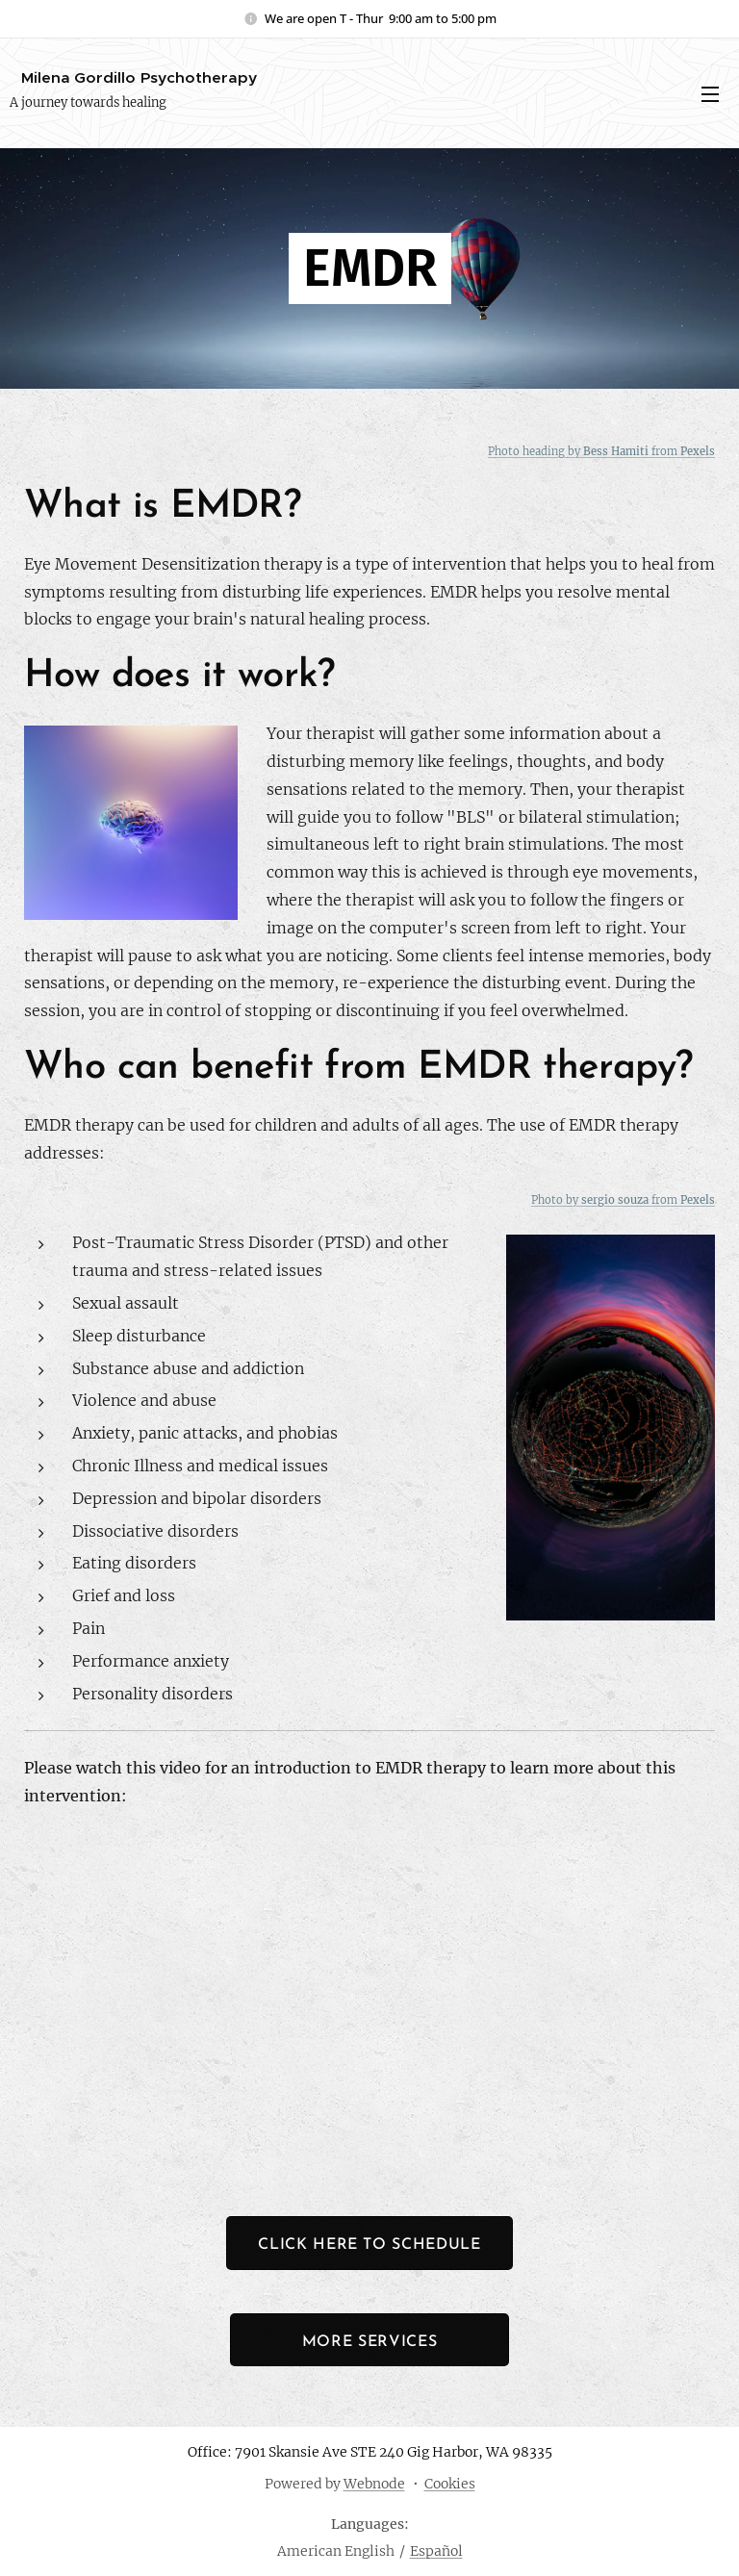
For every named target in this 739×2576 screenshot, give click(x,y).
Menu (710, 94)
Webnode (374, 2483)
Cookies (449, 2483)
